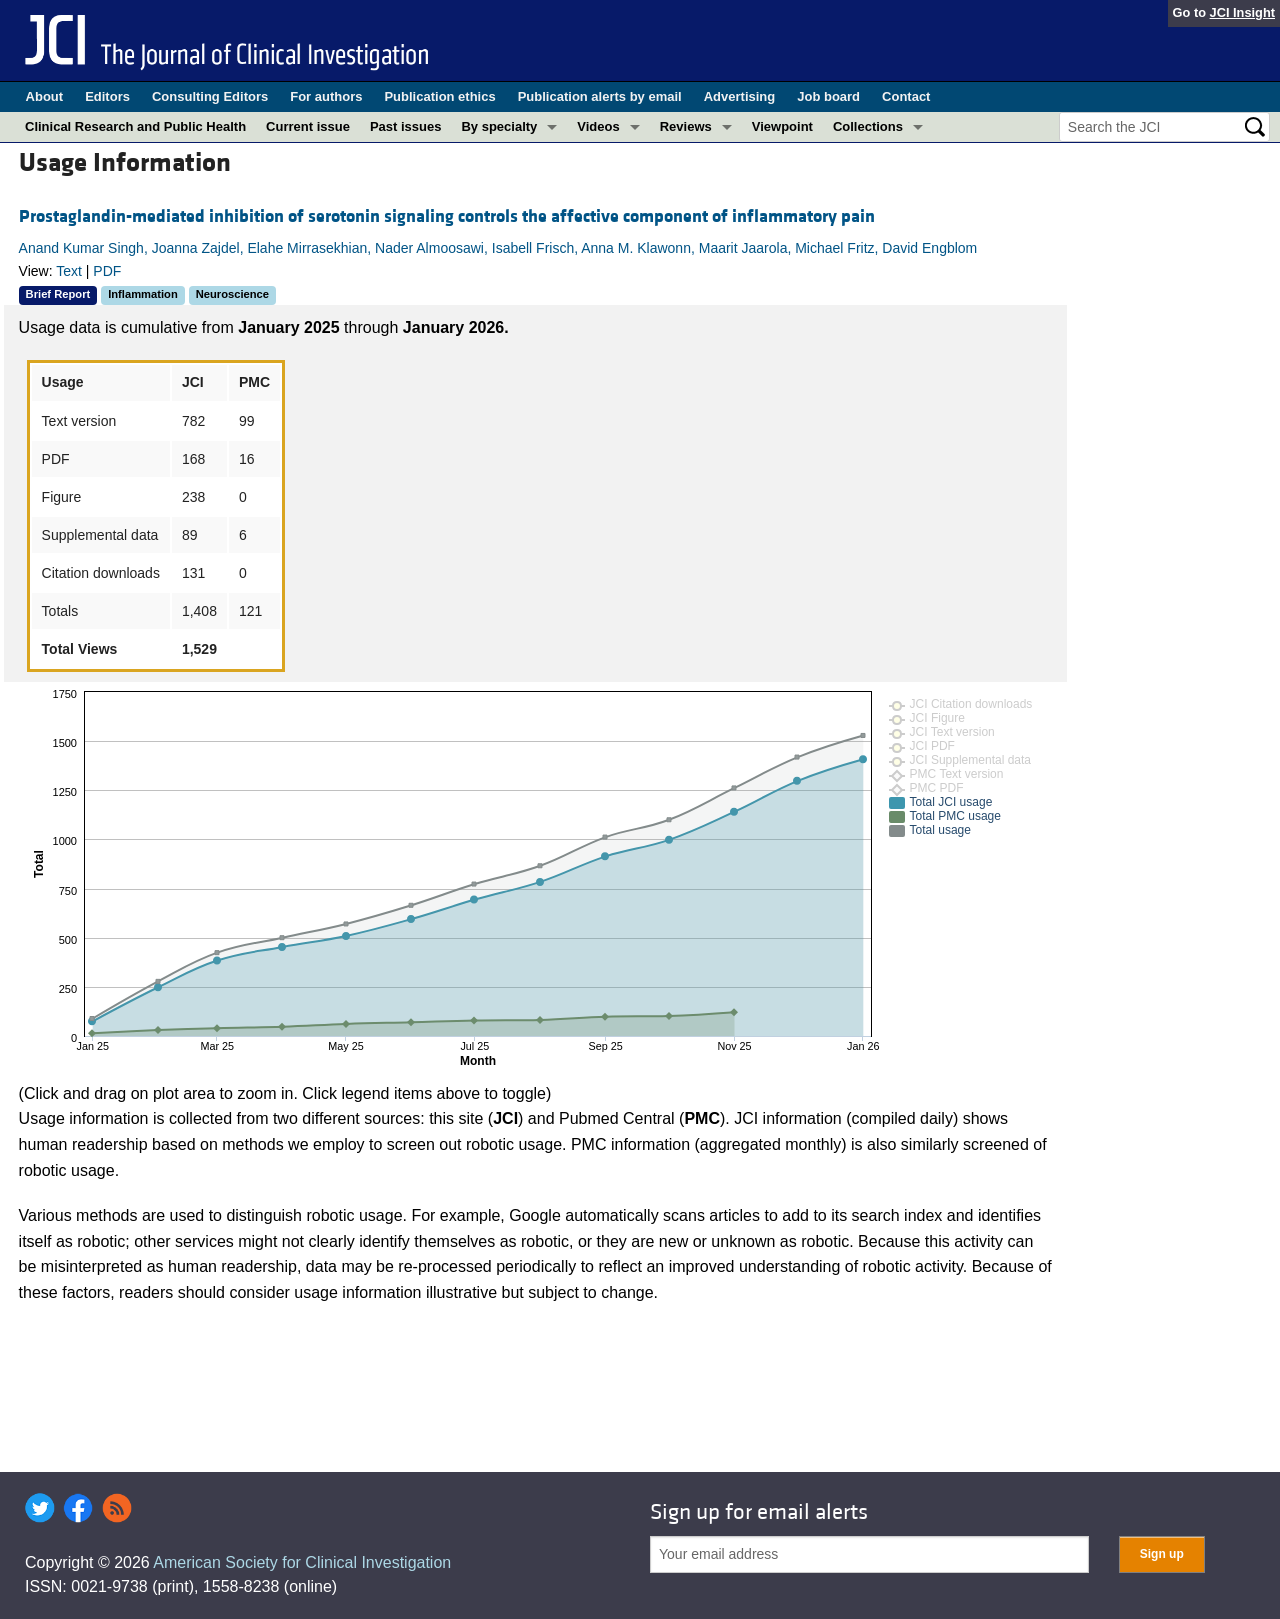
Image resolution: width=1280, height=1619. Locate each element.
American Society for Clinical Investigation (302, 1562)
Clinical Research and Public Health (135, 126)
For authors (326, 96)
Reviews (686, 126)
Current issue (308, 126)
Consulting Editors (210, 96)
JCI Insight (1242, 12)
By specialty (499, 126)
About (45, 96)
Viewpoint (782, 126)
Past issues (406, 126)
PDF (107, 271)
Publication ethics (439, 96)
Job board (828, 96)
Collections (868, 126)
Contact (906, 96)
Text (69, 271)
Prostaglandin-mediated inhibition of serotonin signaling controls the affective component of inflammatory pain (447, 216)
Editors (107, 96)
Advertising (740, 96)
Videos (598, 126)
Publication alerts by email (600, 96)
